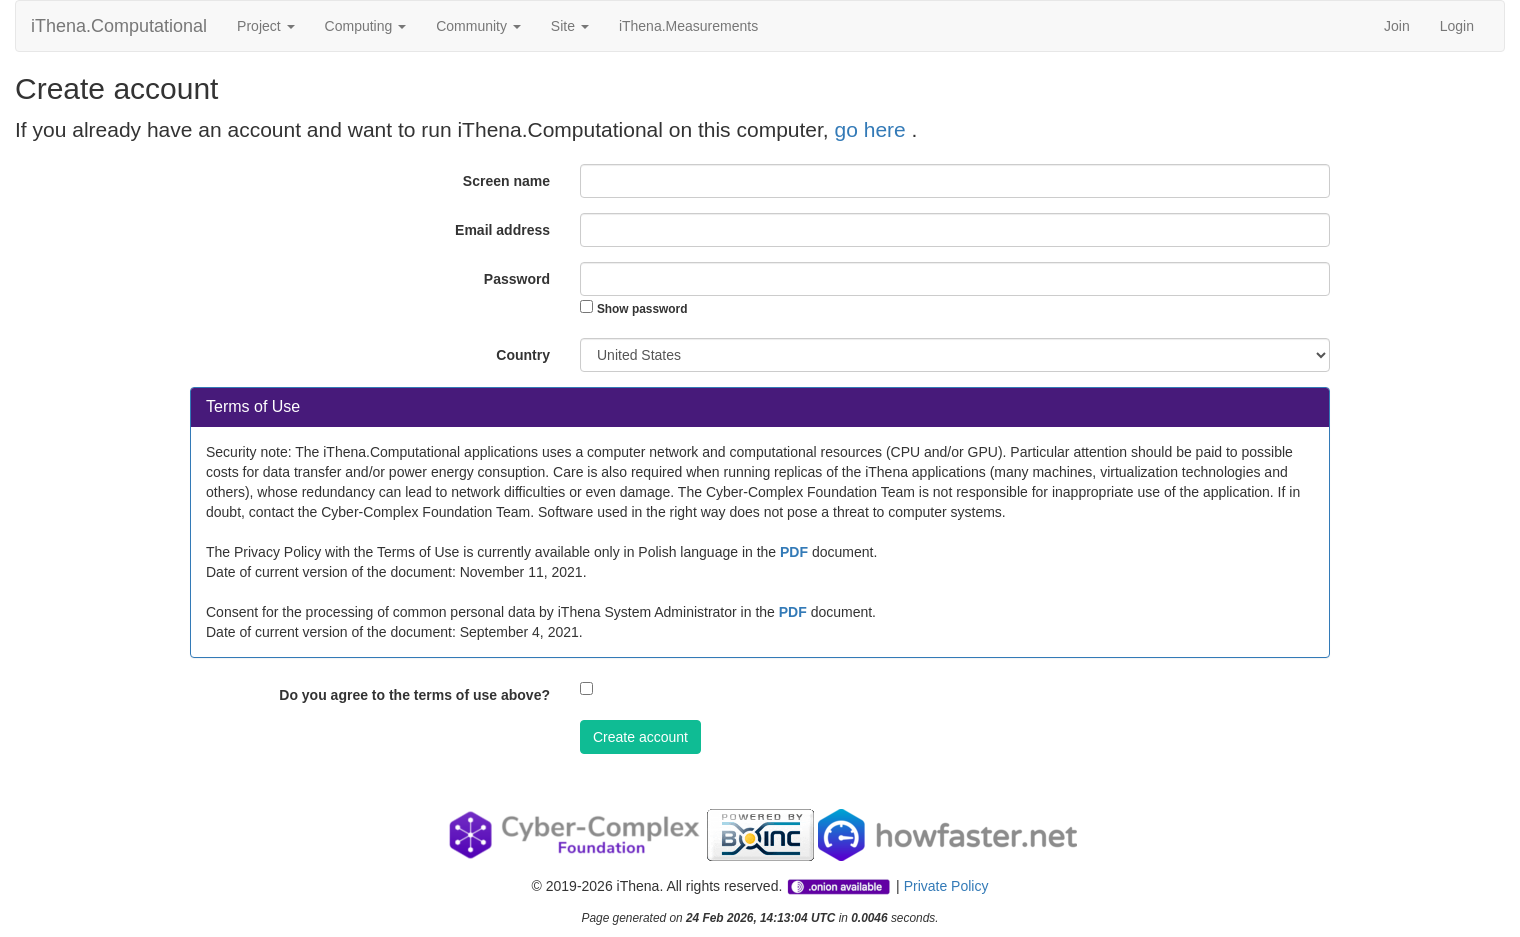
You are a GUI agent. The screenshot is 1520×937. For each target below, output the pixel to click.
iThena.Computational (119, 26)
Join (1397, 26)
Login (1457, 26)
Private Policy (946, 886)
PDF (794, 552)
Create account (640, 737)
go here (873, 129)
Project (265, 26)
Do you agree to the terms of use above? (414, 695)
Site (570, 26)
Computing (366, 26)
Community (478, 26)
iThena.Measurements (688, 26)
